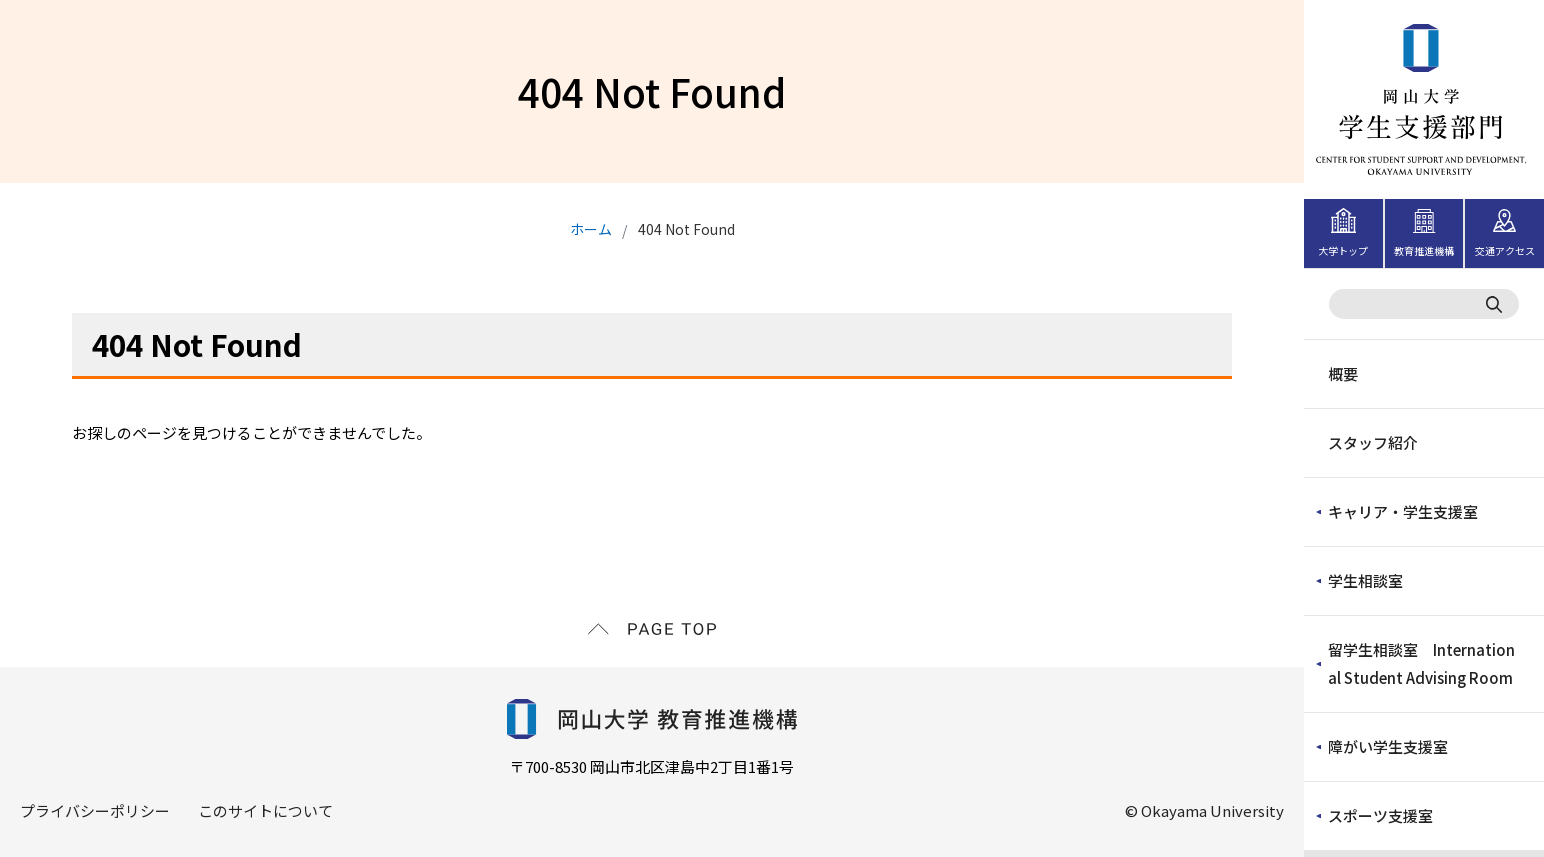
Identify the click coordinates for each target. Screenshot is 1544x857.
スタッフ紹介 (1373, 442)
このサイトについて (265, 810)
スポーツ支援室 (1380, 815)
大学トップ (1343, 250)
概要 (1343, 373)
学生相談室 (1365, 580)
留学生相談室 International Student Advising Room (1421, 663)
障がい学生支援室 (1388, 746)
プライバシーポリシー (95, 810)
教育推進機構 (1424, 250)
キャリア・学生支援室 (1403, 511)
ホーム (591, 229)
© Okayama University (1204, 810)
